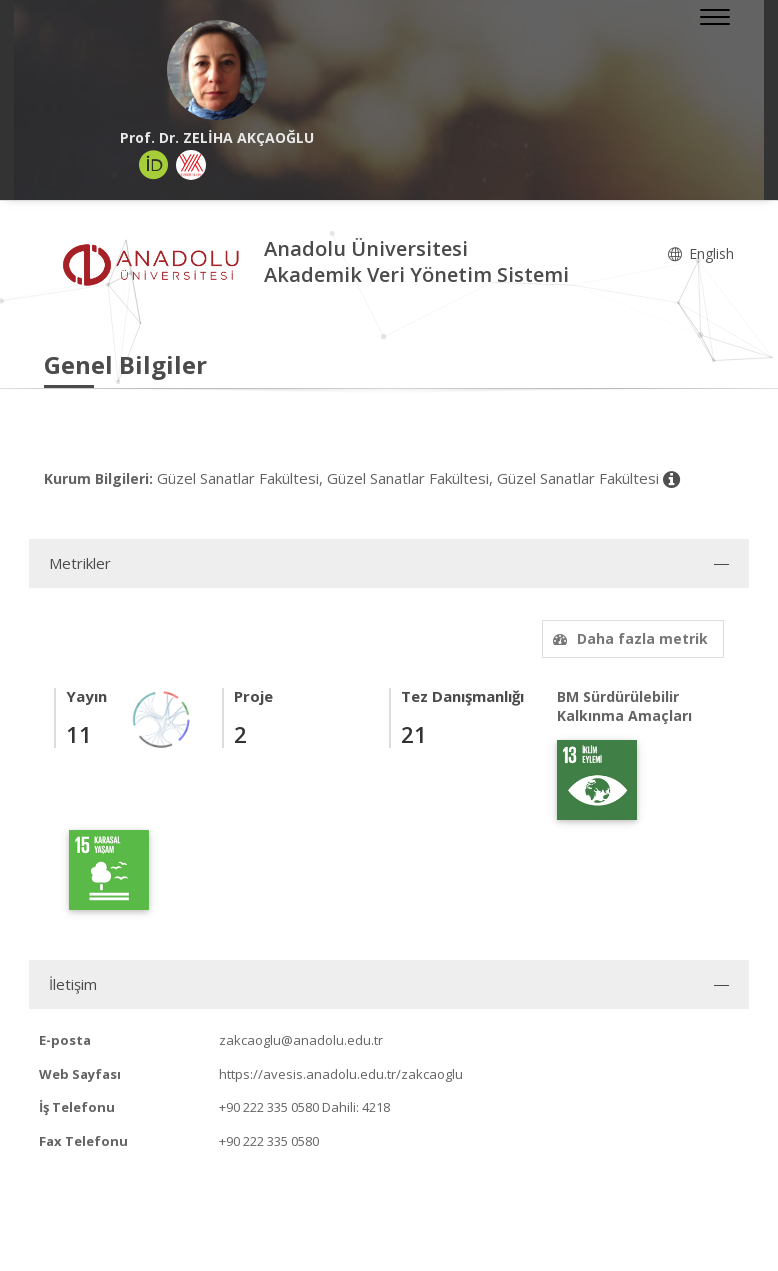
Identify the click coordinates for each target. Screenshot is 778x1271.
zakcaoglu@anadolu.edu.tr (301, 1040)
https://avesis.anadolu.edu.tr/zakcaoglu (341, 1074)
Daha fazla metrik (628, 638)
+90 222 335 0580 (269, 1107)
